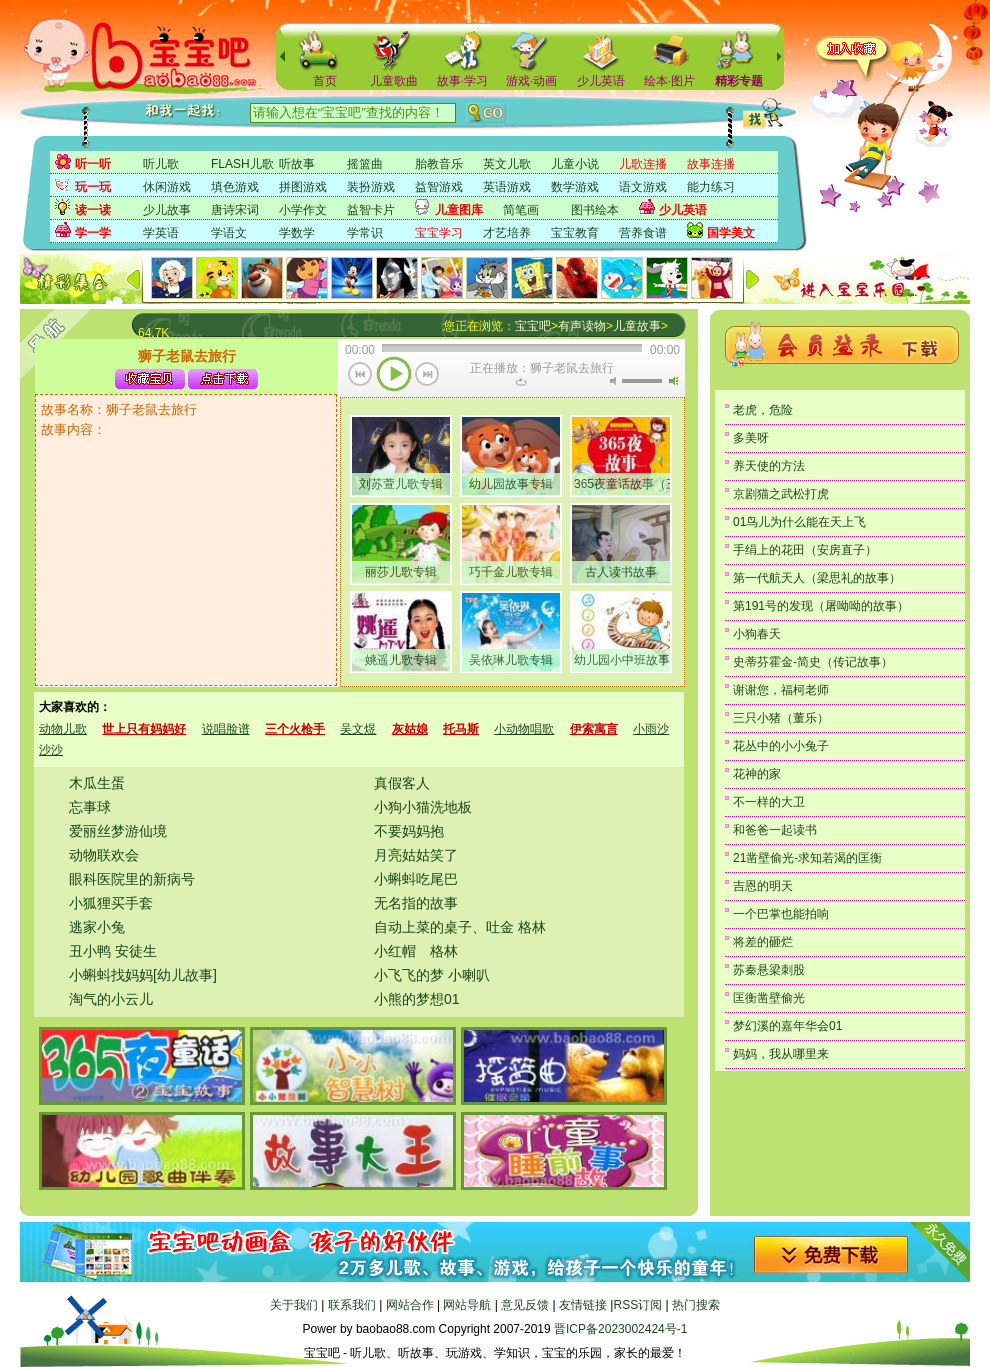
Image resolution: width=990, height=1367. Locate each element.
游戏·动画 (531, 81)
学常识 (365, 233)
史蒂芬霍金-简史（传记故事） (813, 662)
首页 (325, 81)
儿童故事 (637, 326)
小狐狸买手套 (111, 903)
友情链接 (583, 1305)
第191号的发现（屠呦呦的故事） (821, 606)
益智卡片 (371, 210)
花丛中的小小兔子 (781, 746)
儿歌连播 (643, 164)
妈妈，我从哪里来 (781, 1054)
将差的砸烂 (763, 942)
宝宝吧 (533, 326)
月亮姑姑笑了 (416, 855)
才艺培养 (507, 233)
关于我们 (294, 1305)
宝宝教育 (575, 233)
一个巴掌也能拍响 (781, 914)
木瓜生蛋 (97, 783)
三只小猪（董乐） (781, 718)
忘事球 (90, 807)
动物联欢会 (104, 855)
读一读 (93, 210)
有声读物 (582, 326)
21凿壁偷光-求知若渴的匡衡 (807, 858)
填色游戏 (235, 187)
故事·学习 (462, 81)
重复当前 (521, 382)
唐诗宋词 (235, 210)
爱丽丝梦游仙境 (118, 831)
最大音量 (673, 381)
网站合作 (410, 1305)
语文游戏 (643, 187)
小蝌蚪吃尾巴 (416, 879)
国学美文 (731, 233)
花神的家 (757, 774)
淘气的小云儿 (111, 999)
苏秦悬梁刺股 (769, 970)
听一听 (93, 164)
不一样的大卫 (769, 802)
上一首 (360, 376)
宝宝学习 (439, 233)
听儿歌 (161, 164)
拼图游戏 (303, 187)
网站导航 (467, 1305)
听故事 (297, 164)
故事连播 (711, 164)
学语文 (229, 233)
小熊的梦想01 (417, 999)
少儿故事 (167, 210)
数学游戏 (575, 187)
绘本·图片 (669, 81)
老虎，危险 (763, 410)
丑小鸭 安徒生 (113, 951)
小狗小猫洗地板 (423, 807)
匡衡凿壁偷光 (769, 998)
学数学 (297, 233)
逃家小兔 (97, 927)
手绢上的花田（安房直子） (805, 550)
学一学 (93, 233)
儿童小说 (575, 164)
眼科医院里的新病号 (132, 879)
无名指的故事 (416, 903)
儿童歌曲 (394, 81)
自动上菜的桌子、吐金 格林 (460, 927)
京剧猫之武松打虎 (781, 494)
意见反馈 (525, 1305)
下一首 (427, 376)
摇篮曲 (365, 164)
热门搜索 (696, 1305)
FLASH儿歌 (242, 164)
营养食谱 (643, 233)
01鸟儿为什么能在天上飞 (799, 522)
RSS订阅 (637, 1305)
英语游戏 (507, 187)
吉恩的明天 (763, 886)
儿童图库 (459, 210)
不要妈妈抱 (409, 831)
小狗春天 (757, 634)
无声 (613, 381)
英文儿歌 (507, 164)
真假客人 (402, 783)
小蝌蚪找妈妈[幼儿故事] (143, 975)
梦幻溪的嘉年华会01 (787, 1026)
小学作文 (303, 210)
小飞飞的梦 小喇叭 (432, 975)
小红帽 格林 (416, 951)
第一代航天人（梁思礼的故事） (817, 578)
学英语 (161, 233)
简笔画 (521, 210)
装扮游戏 (371, 187)
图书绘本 (595, 210)
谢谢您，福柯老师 (781, 690)
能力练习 (711, 187)
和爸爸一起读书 (775, 830)
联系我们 (352, 1305)
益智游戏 (439, 187)
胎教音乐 (439, 164)
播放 (394, 376)
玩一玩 (93, 187)
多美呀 (751, 438)
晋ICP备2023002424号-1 (620, 1329)
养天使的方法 (769, 466)
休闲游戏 (167, 187)
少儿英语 (601, 81)
